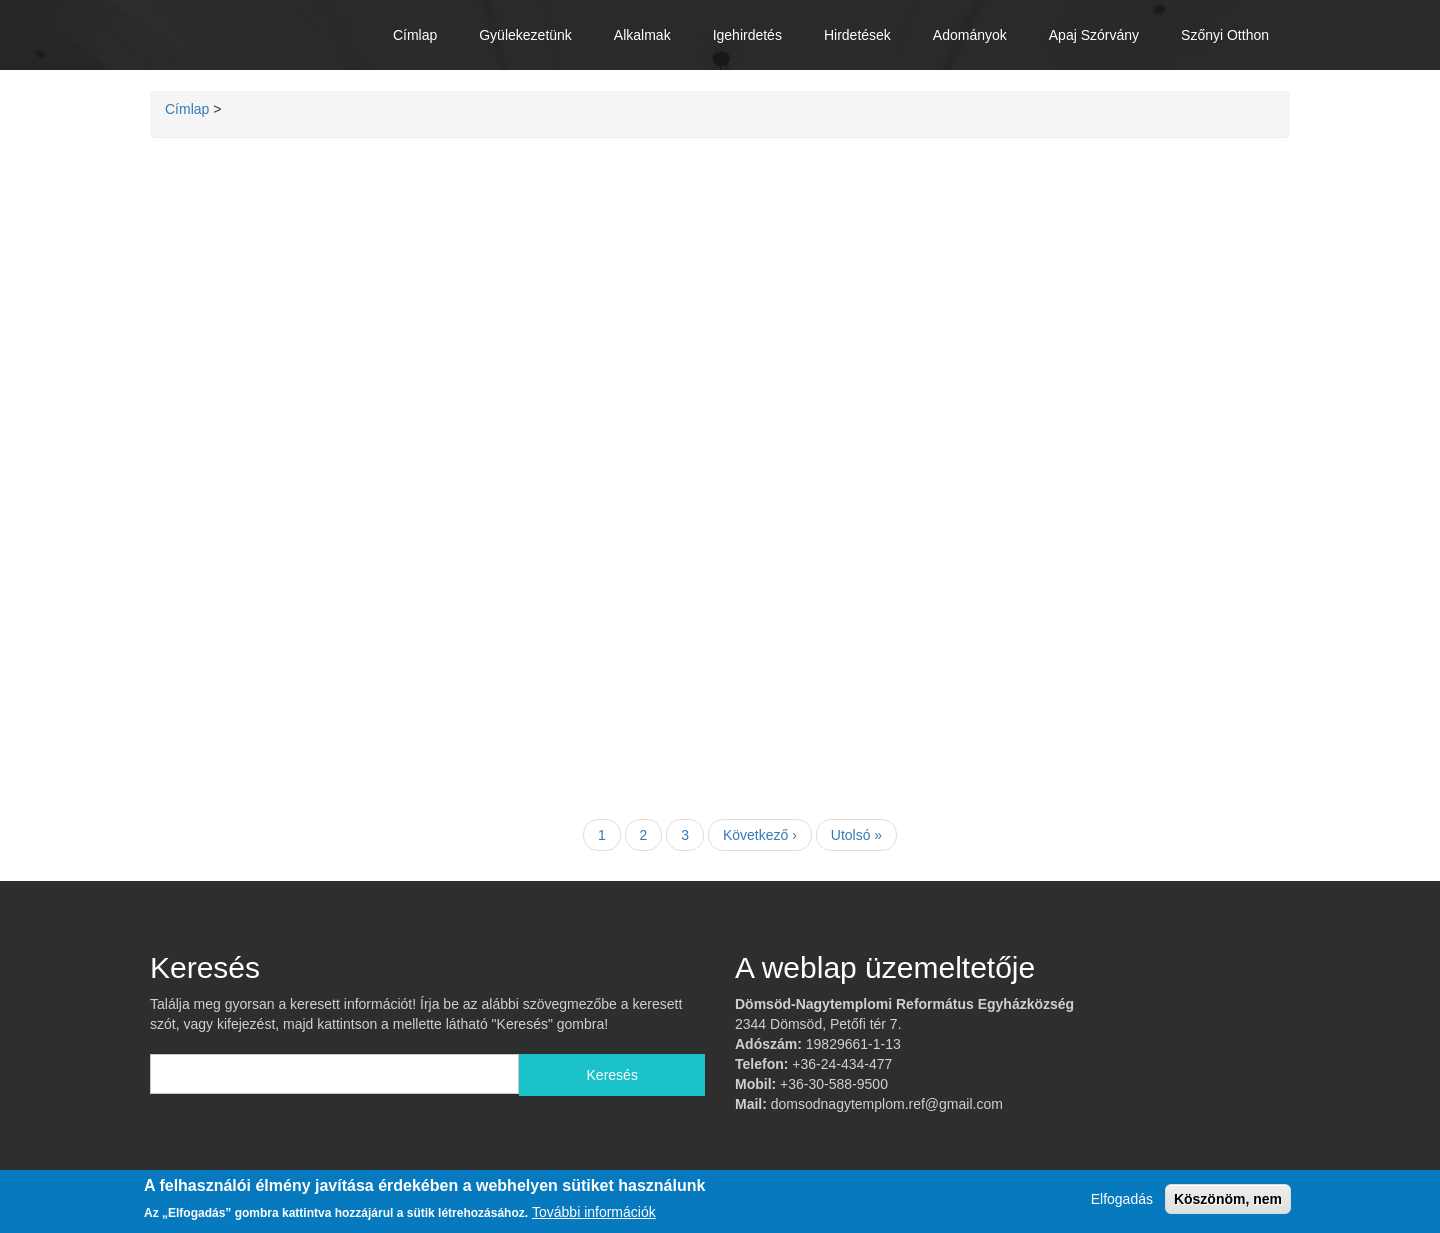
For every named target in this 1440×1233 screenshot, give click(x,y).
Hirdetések (857, 35)
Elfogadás (1122, 1199)
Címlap (415, 35)
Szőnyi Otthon (1225, 35)
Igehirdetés (747, 35)
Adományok (970, 35)
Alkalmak (642, 35)
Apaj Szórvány (1094, 35)
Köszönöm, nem (1228, 1199)
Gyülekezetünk (525, 35)
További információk (594, 1212)
